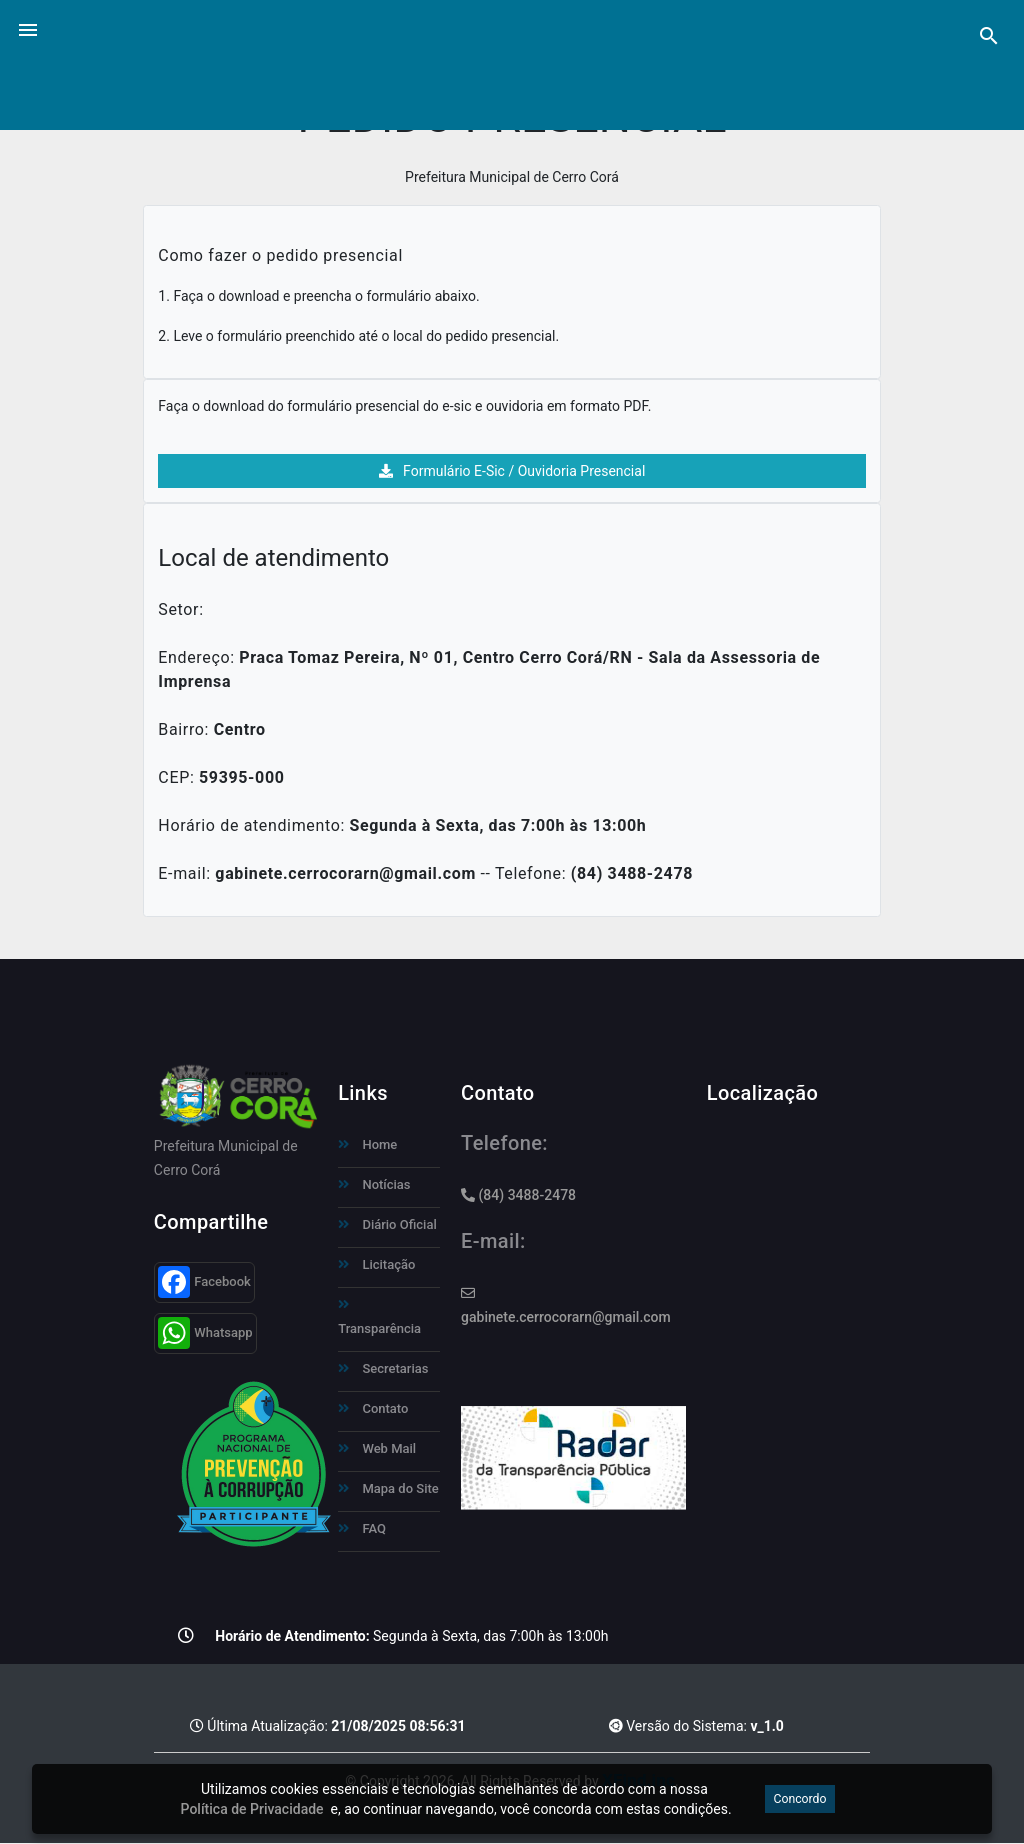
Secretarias (383, 1368)
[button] (28, 29)
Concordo (799, 1799)
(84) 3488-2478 (518, 1195)
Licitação (376, 1264)
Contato (373, 1408)
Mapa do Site (388, 1488)
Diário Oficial (387, 1224)
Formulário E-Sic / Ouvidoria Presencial (512, 471)
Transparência (379, 1317)
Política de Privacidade (252, 1809)
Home (367, 1144)
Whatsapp (205, 1333)
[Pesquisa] (989, 36)
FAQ (362, 1528)
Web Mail (377, 1448)
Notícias (374, 1184)
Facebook (204, 1282)
